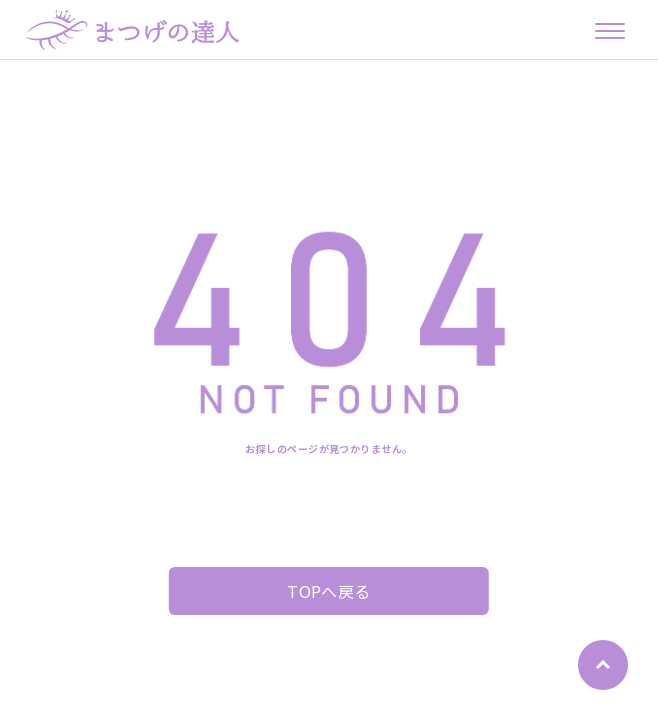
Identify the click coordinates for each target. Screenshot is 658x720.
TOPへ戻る (329, 591)
